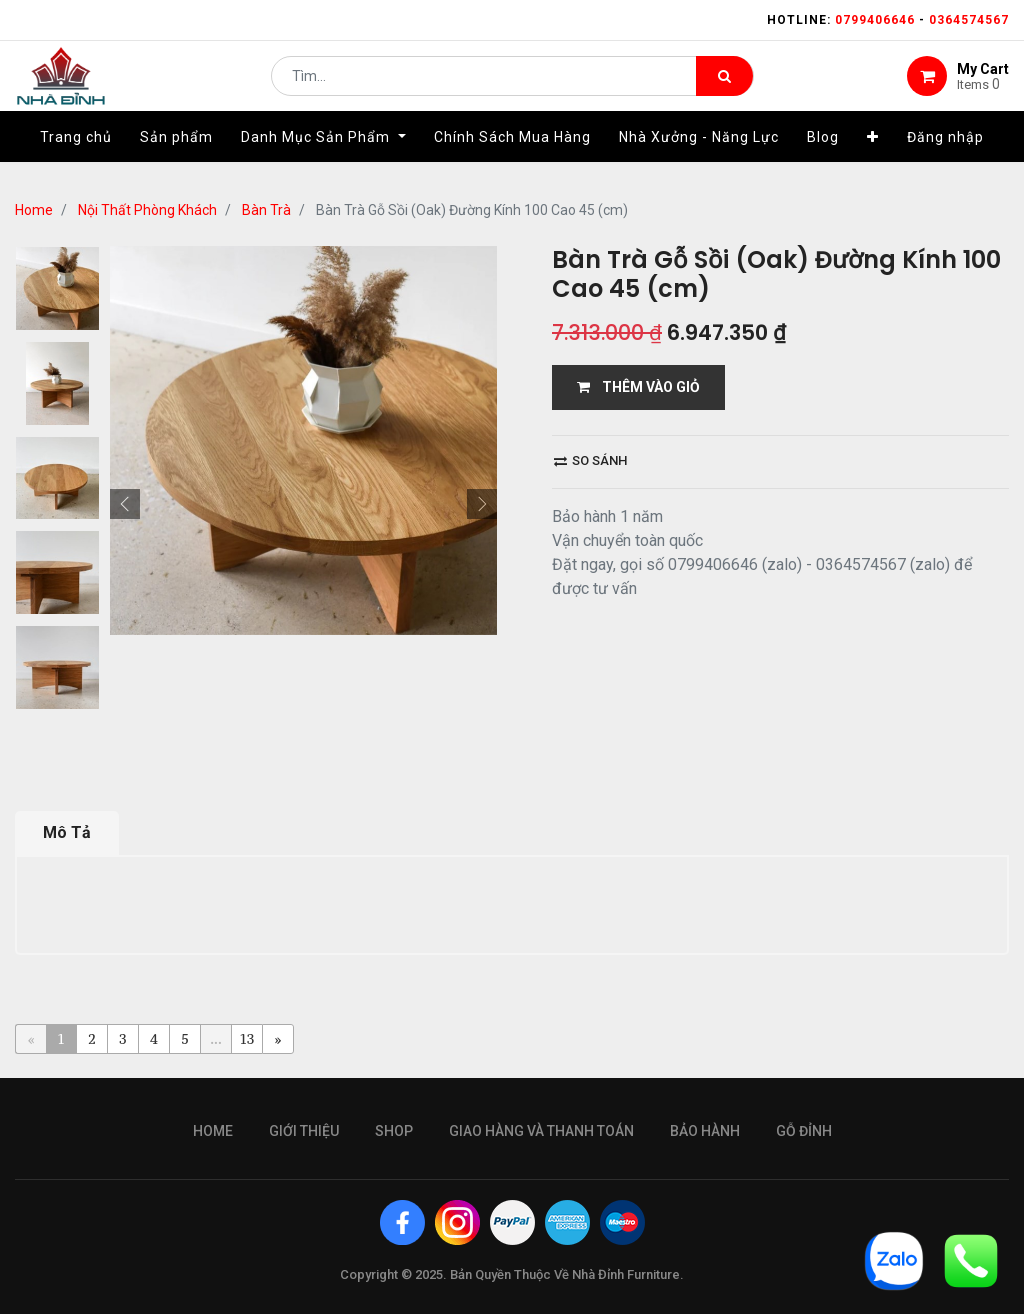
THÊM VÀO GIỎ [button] (638, 387)
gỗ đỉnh (804, 1131)
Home (34, 210)
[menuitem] (76, 157)
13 (247, 1038)
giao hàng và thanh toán (541, 1131)
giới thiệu (304, 1131)
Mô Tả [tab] (67, 832)
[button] (873, 157)
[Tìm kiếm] (724, 86)
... (215, 1038)
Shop (394, 1131)
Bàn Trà (266, 210)
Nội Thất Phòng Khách (147, 210)
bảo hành (705, 1131)
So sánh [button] (590, 460)
